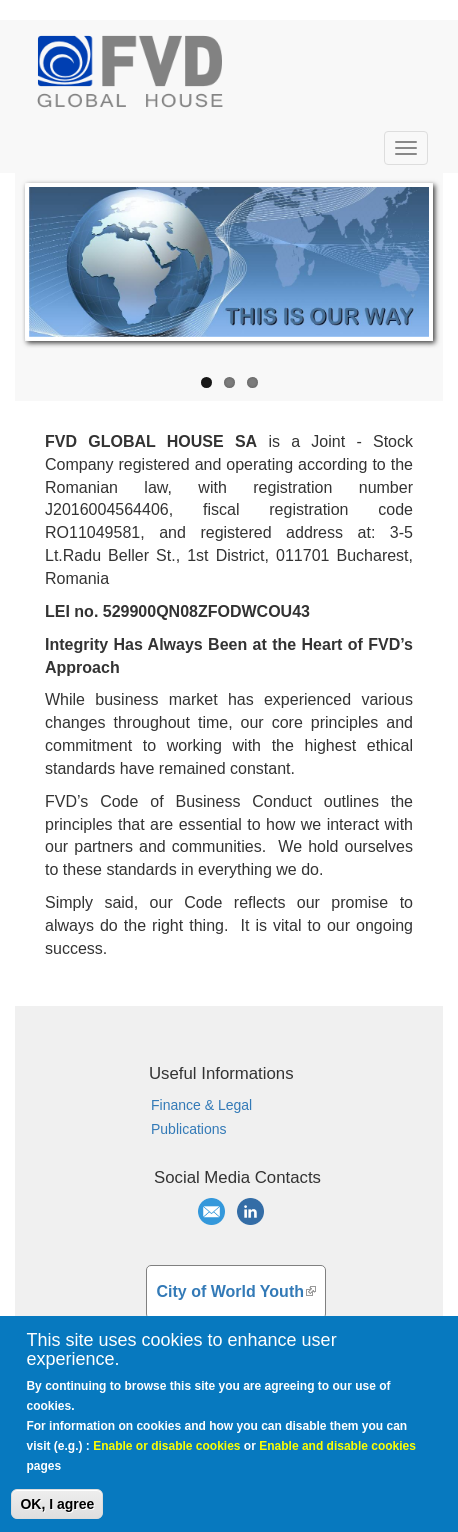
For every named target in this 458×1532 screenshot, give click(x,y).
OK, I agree (57, 1515)
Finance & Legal (201, 1105)
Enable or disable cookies (166, 1457)
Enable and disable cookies (337, 1457)
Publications (189, 1129)
